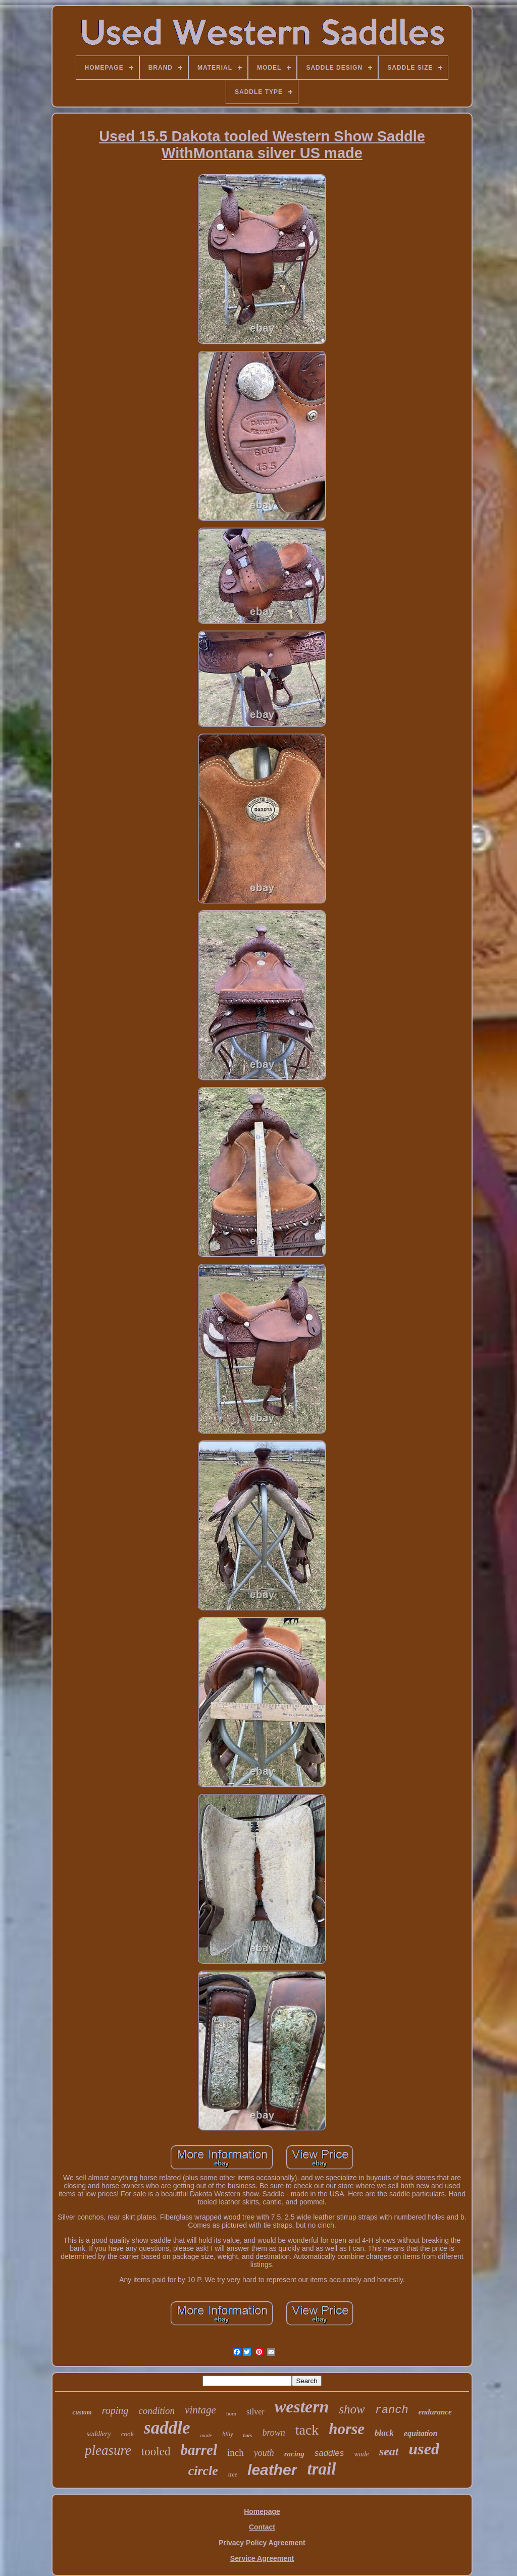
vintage (200, 2410)
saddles (329, 2453)
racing (294, 2454)
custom (81, 2412)
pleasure (108, 2450)
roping (115, 2410)
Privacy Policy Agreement (262, 2543)
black (384, 2433)
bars (247, 2435)
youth (264, 2453)
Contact (262, 2527)
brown (273, 2433)
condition (156, 2410)
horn (231, 2413)
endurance (435, 2412)
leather (272, 2469)
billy (227, 2434)
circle (203, 2470)
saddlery (99, 2434)
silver (255, 2411)
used (424, 2449)
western (302, 2406)
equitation (421, 2433)
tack (307, 2430)
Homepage (262, 2511)
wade (361, 2454)
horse (347, 2429)
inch (235, 2452)
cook (127, 2434)
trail (321, 2469)
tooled (156, 2451)
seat (389, 2451)
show (352, 2409)
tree (232, 2474)
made (206, 2435)
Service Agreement (262, 2558)
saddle (167, 2428)
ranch (391, 2410)
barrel (198, 2450)
